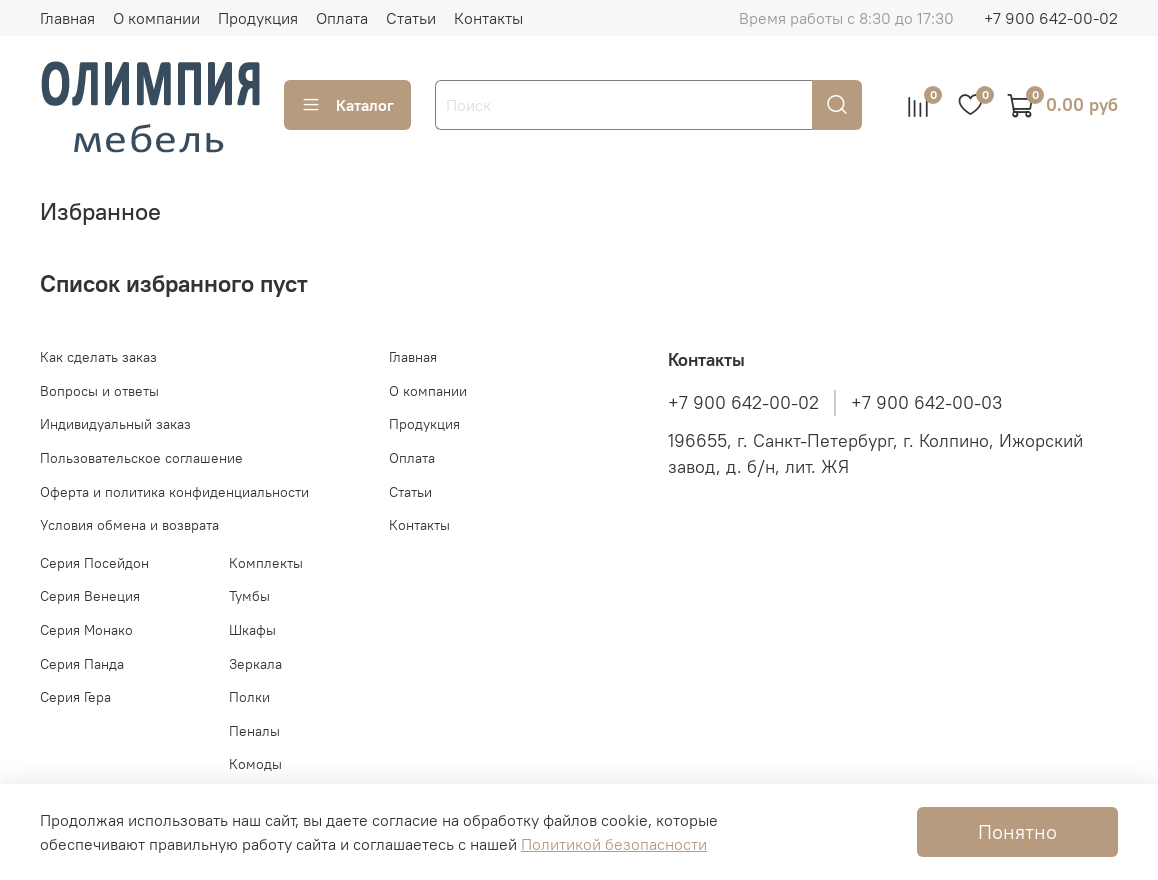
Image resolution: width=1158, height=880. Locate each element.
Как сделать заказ (98, 357)
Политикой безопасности (614, 844)
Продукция (258, 18)
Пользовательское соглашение (141, 458)
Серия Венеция (90, 596)
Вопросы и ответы (99, 391)
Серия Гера (75, 697)
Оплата (342, 18)
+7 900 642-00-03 (926, 403)
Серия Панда (82, 664)
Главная (67, 18)
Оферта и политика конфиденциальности (174, 492)
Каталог (347, 105)
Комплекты (266, 563)
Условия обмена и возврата (129, 525)
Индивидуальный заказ (115, 424)
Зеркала (255, 664)
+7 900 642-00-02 (1051, 18)
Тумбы (249, 596)
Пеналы (254, 731)
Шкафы (252, 630)
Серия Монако (86, 630)
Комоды (255, 764)
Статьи (411, 18)
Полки (249, 697)
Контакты (488, 18)
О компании (156, 18)
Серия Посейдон (94, 563)
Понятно (1017, 831)
